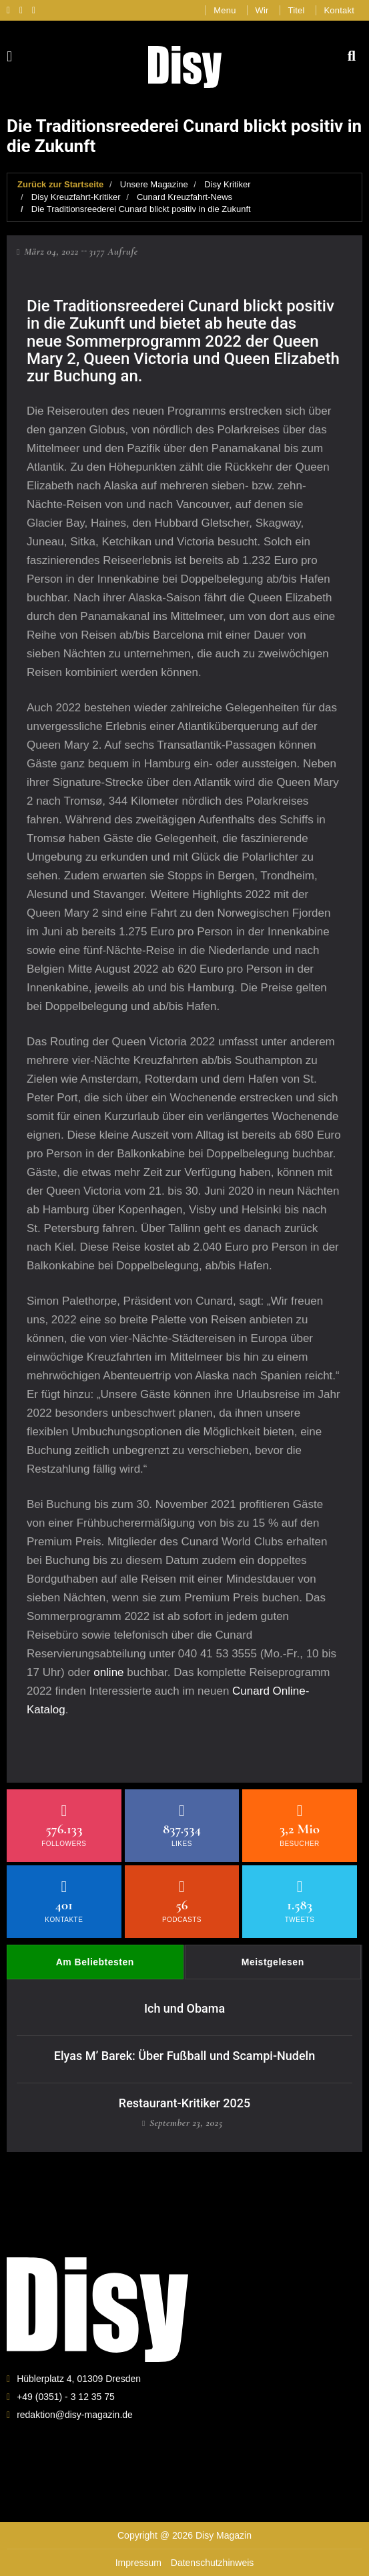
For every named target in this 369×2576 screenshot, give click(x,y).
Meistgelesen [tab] (273, 1962)
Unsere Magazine (154, 184)
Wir (262, 10)
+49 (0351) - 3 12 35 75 (66, 2396)
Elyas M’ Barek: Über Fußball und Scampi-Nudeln (184, 2056)
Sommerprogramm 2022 (153, 341)
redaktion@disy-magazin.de (75, 2414)
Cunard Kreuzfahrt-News (184, 197)
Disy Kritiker (227, 184)
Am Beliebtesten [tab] (95, 1962)
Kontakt (339, 10)
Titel (296, 10)
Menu (225, 10)
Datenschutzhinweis (212, 2562)
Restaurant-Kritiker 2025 (184, 2103)
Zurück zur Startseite (60, 184)
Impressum (138, 2562)
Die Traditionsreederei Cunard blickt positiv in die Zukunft (141, 209)
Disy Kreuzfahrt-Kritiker (76, 197)
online (108, 1672)
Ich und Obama (184, 2008)
